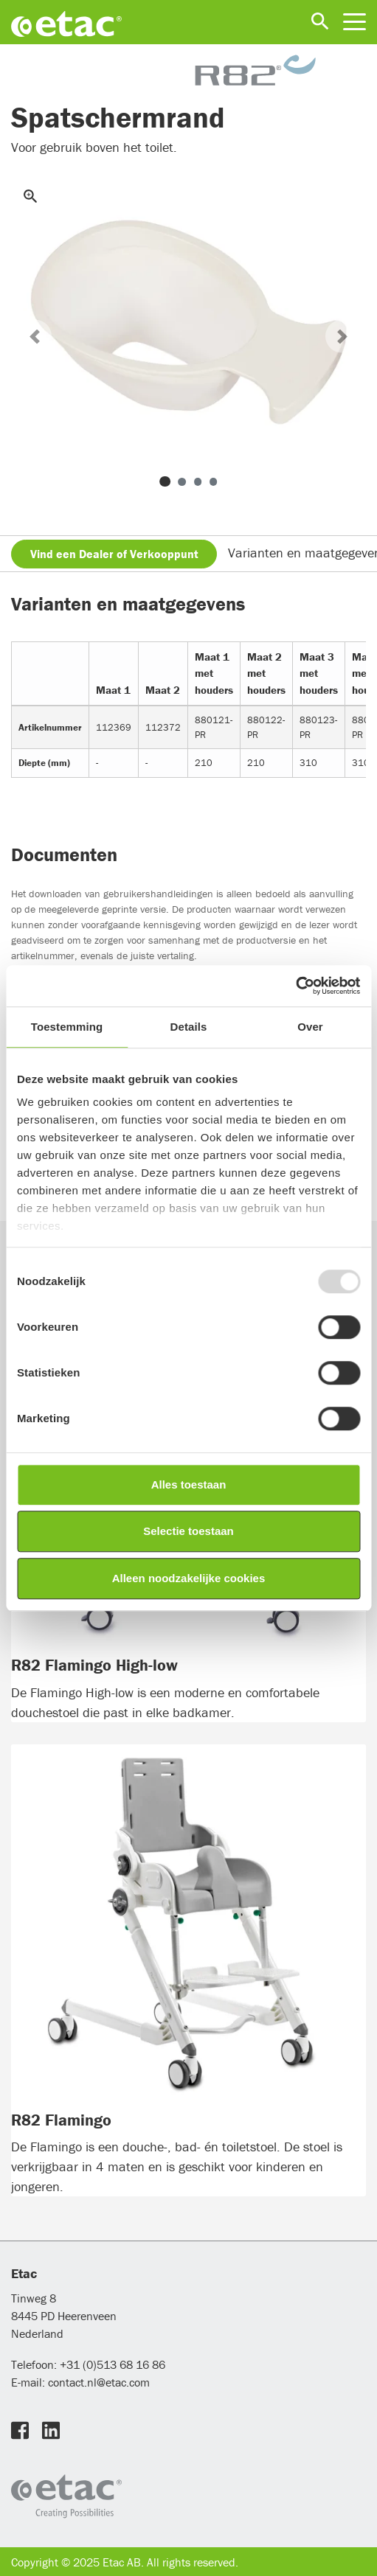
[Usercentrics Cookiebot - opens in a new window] (295, 985)
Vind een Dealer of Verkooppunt (114, 553)
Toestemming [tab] (67, 1026)
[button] (35, 336)
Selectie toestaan (188, 1531)
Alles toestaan (188, 1484)
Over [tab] (310, 1026)
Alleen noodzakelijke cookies (189, 1578)
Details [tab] (188, 1026)
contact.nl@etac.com (97, 2382)
